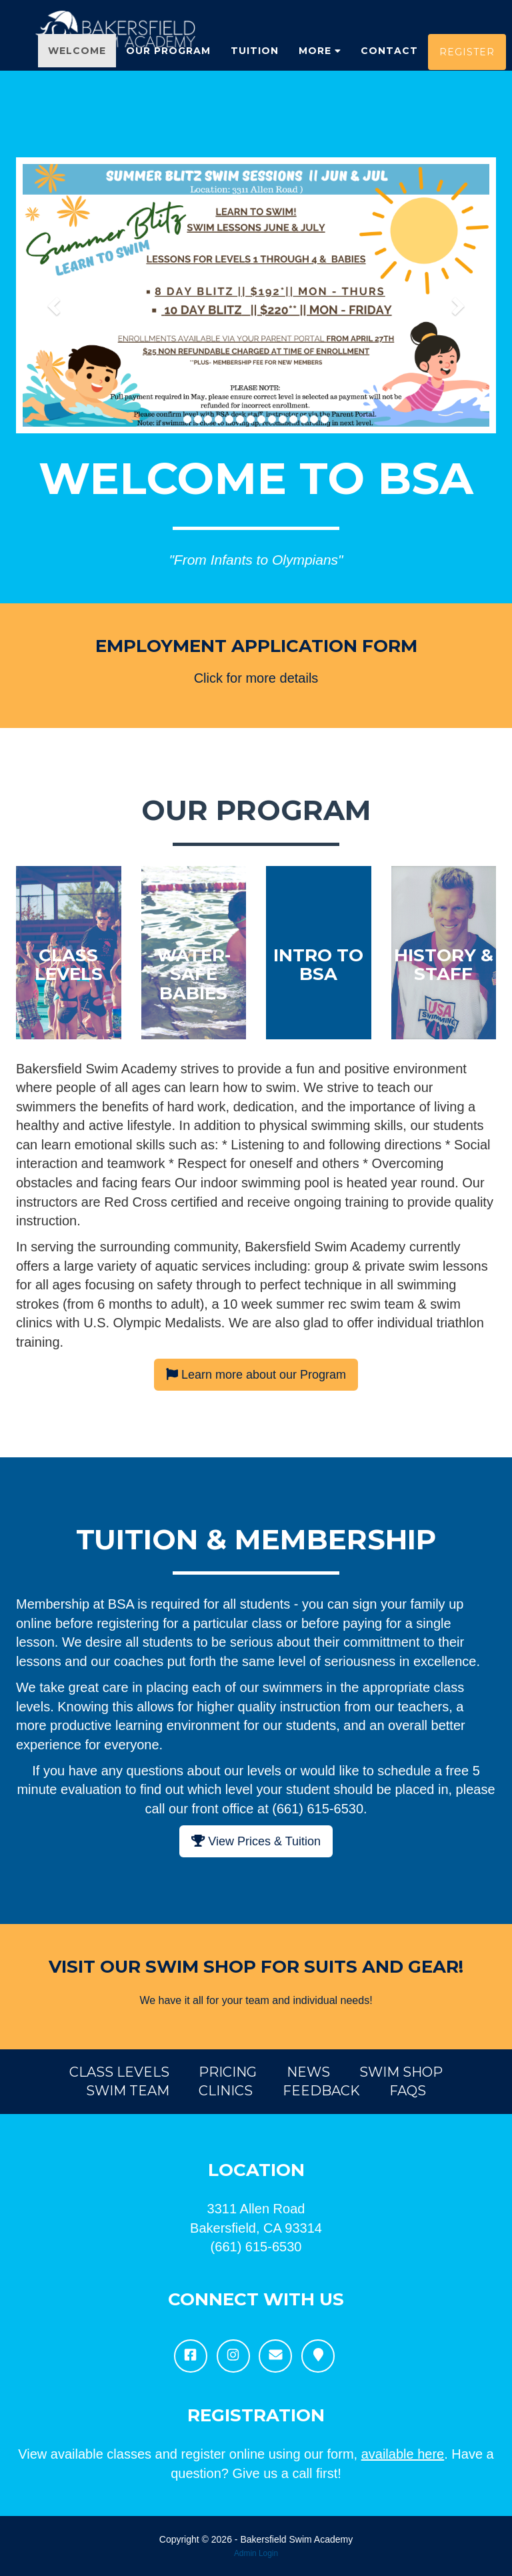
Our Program (168, 67)
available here (403, 2454)
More (320, 67)
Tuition (255, 67)
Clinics (226, 2091)
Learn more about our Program (256, 1374)
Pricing (228, 2072)
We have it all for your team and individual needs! (255, 2000)
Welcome (77, 67)
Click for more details (256, 678)
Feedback (321, 2091)
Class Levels (119, 2072)
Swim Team (127, 2091)
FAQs (407, 2091)
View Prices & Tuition (256, 1841)
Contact (389, 67)
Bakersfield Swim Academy (296, 2539)
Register (467, 68)
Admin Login (256, 2553)
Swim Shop (401, 2072)
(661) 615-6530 (256, 2246)
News (308, 2072)
